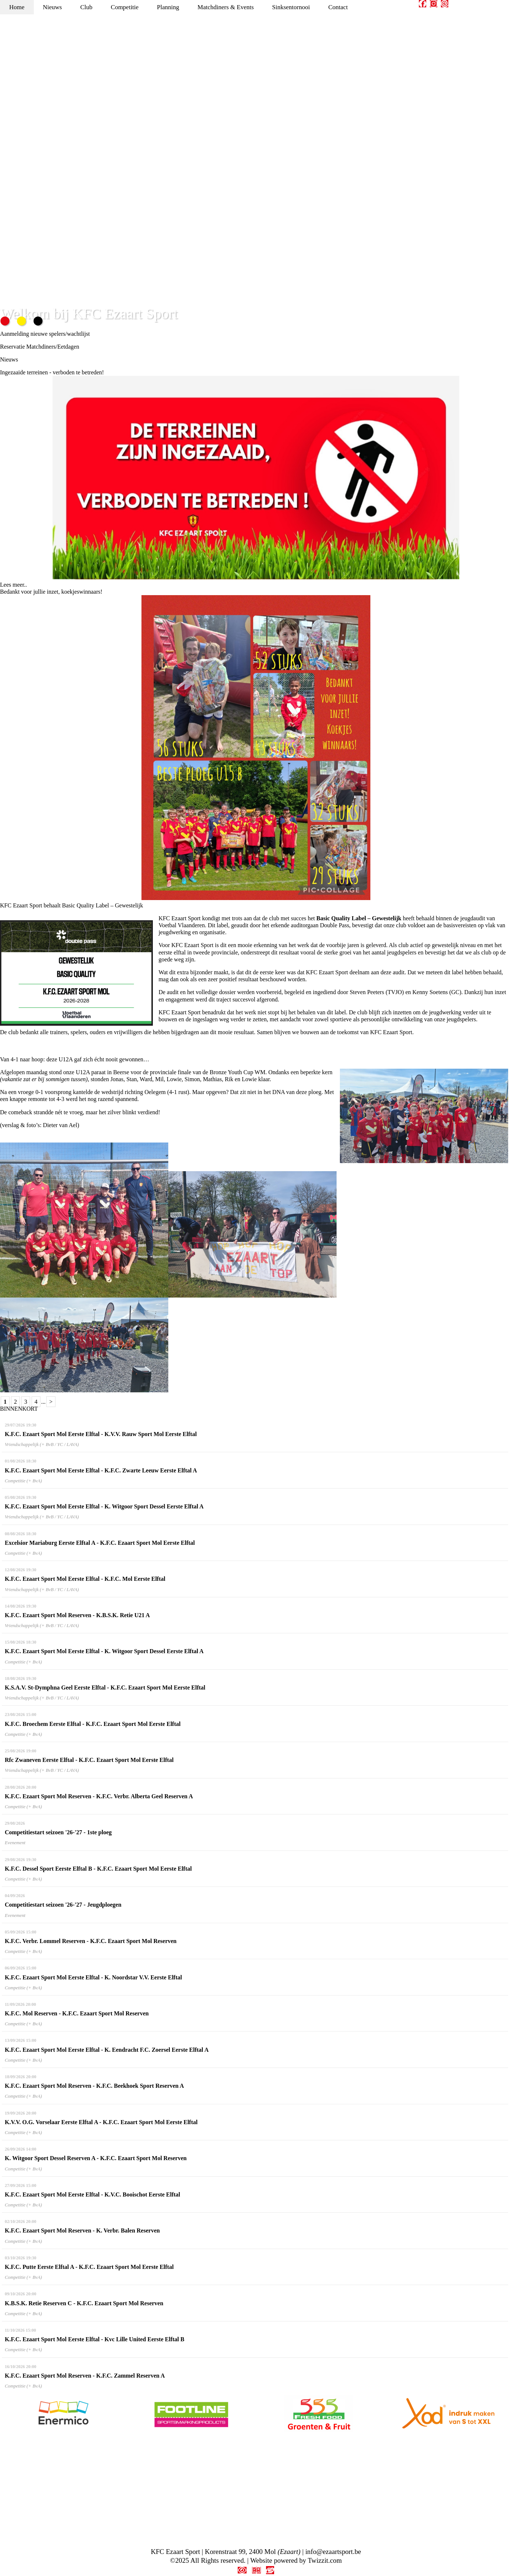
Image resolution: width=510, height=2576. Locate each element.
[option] (64, 2413)
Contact (338, 7)
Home (17, 7)
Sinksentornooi (291, 7)
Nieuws (52, 7)
